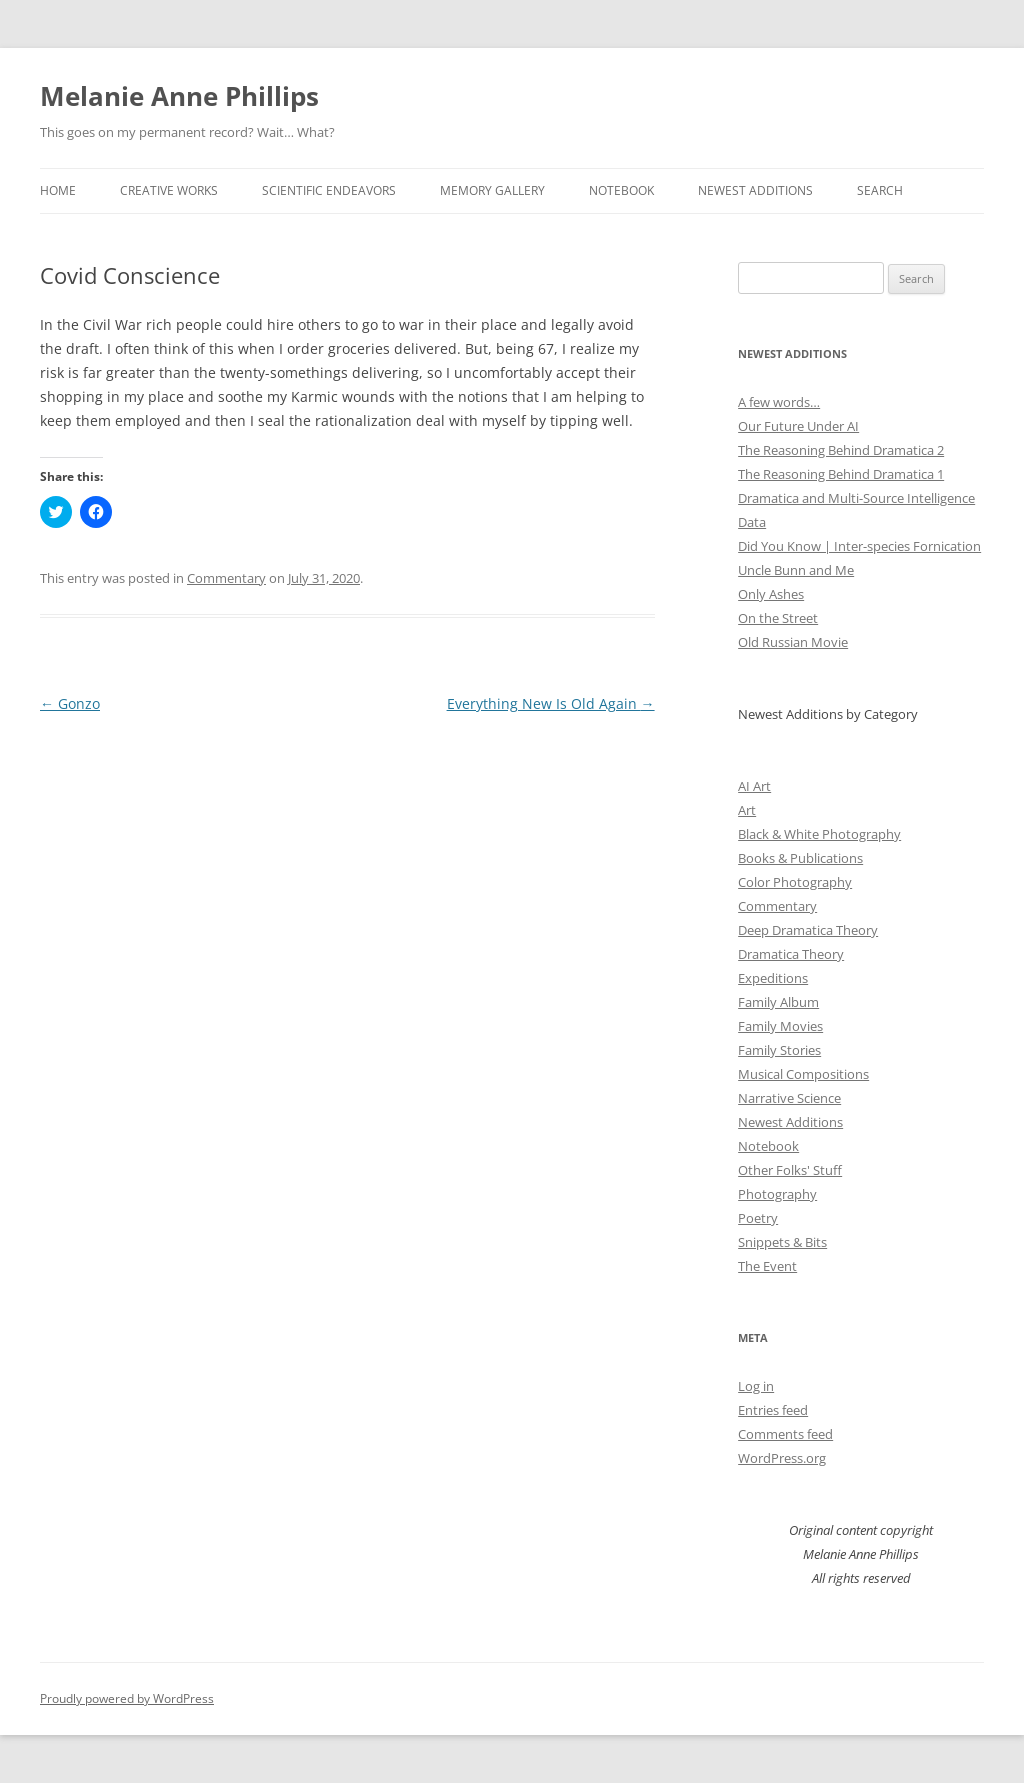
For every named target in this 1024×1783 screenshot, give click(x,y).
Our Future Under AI (798, 426)
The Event (767, 1266)
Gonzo (70, 703)
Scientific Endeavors (329, 190)
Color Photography (795, 882)
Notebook (621, 190)
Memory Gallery (492, 190)
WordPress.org (782, 1458)
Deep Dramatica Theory (808, 930)
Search (880, 190)
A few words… (779, 402)
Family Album (778, 1002)
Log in (756, 1386)
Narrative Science (789, 1098)
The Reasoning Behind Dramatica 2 (841, 450)
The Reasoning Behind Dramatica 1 (841, 474)
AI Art (754, 786)
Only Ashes (771, 594)
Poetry (758, 1218)
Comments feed (785, 1434)
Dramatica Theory (791, 954)
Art (747, 810)
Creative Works (169, 190)
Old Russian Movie (793, 642)
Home (58, 190)
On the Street (778, 618)
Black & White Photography (819, 834)
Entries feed (773, 1410)
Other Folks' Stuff (790, 1170)
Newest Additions (755, 190)
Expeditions (773, 978)
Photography (777, 1194)
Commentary (226, 578)
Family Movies (780, 1026)
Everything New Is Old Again (551, 703)
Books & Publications (800, 858)
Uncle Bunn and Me (796, 570)
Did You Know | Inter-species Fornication (859, 546)
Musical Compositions (803, 1074)
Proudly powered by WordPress (127, 1698)
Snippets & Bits (782, 1242)
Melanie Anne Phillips (179, 96)
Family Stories (779, 1050)
